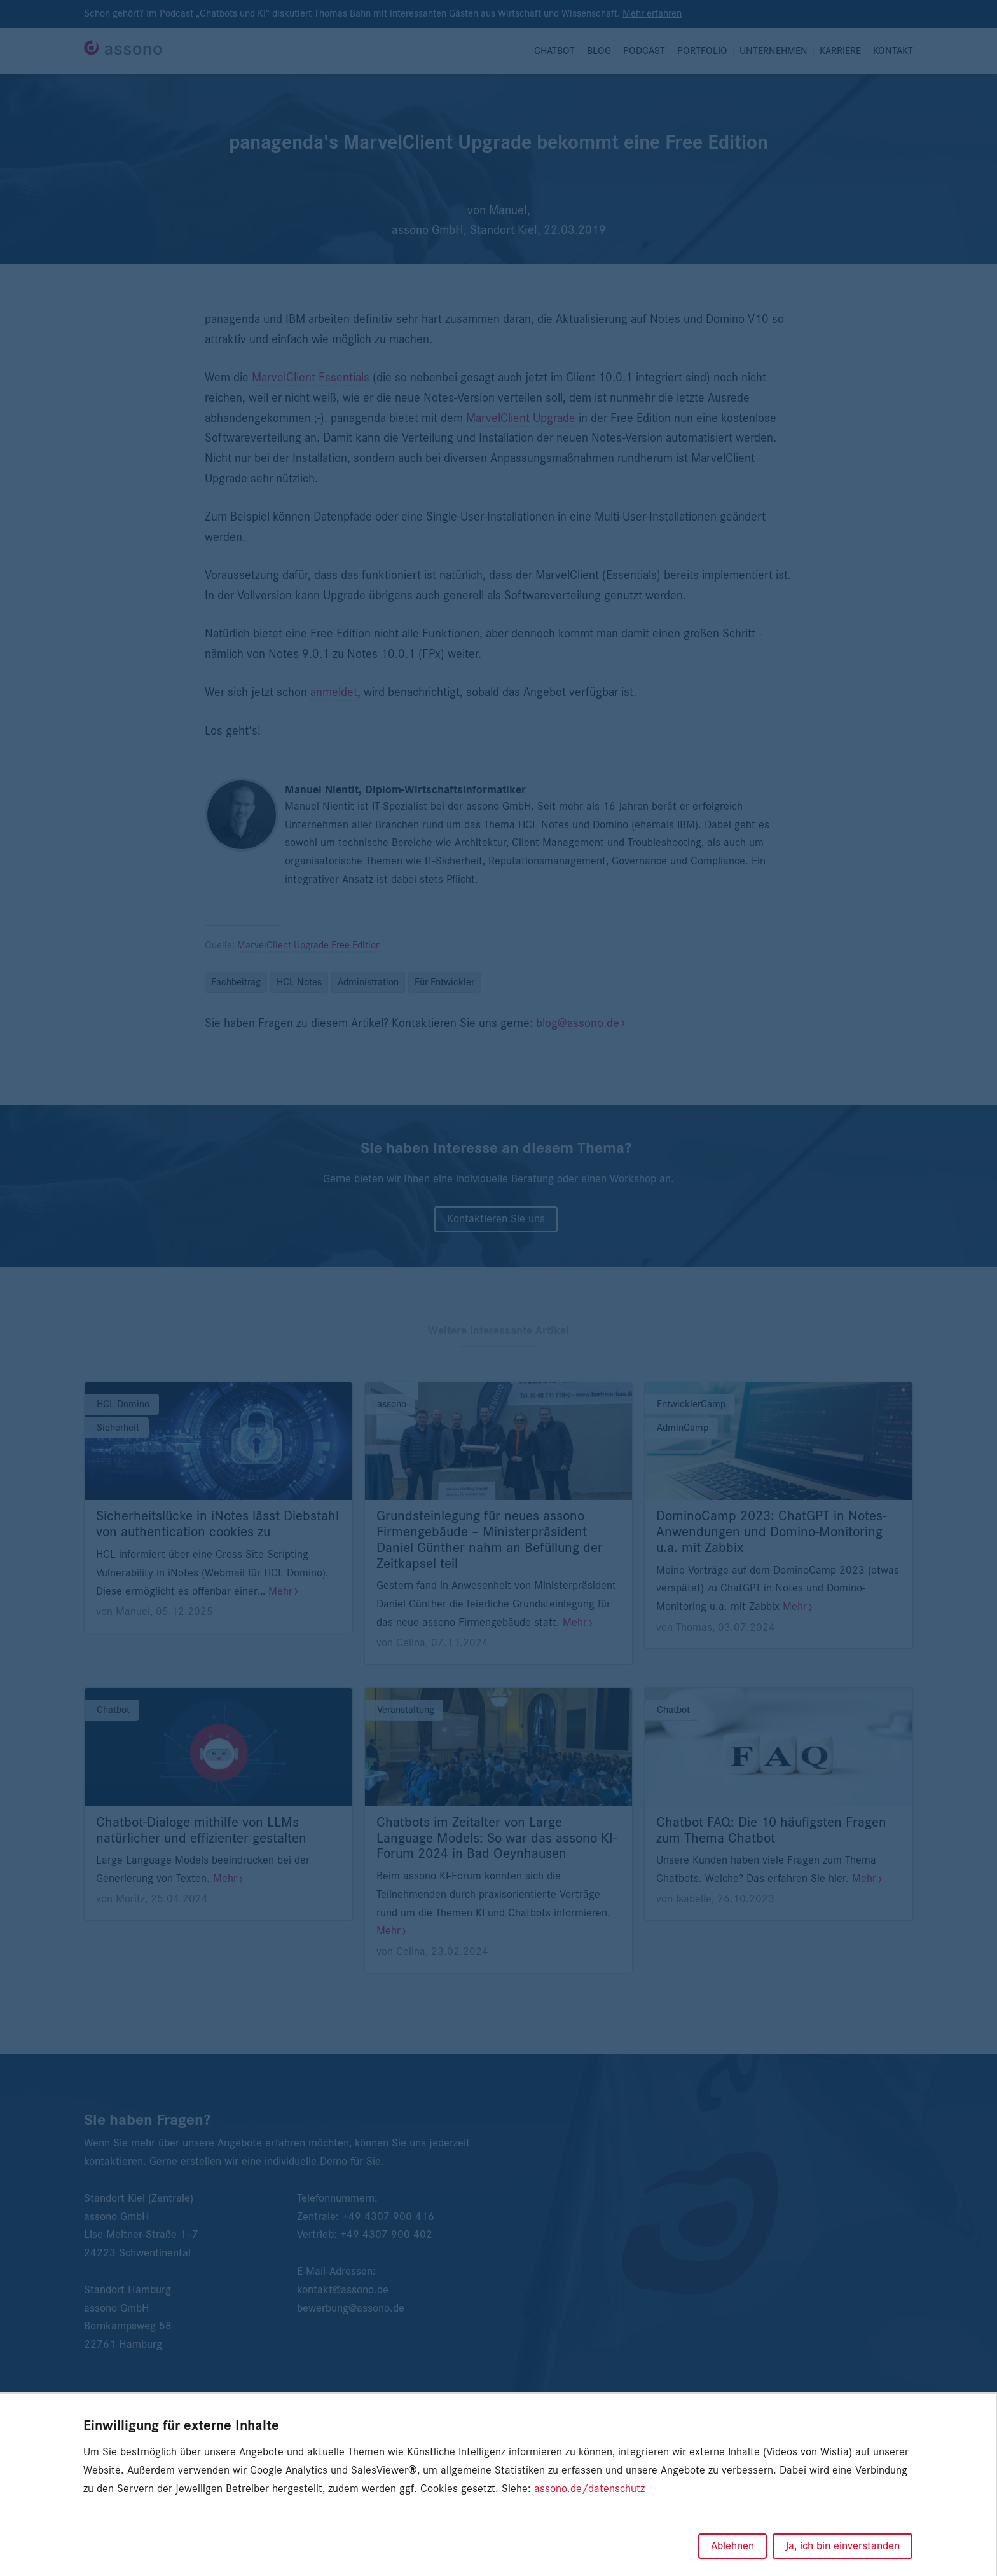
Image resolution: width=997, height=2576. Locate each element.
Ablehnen (732, 2546)
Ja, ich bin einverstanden (842, 2546)
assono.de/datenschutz (589, 2489)
